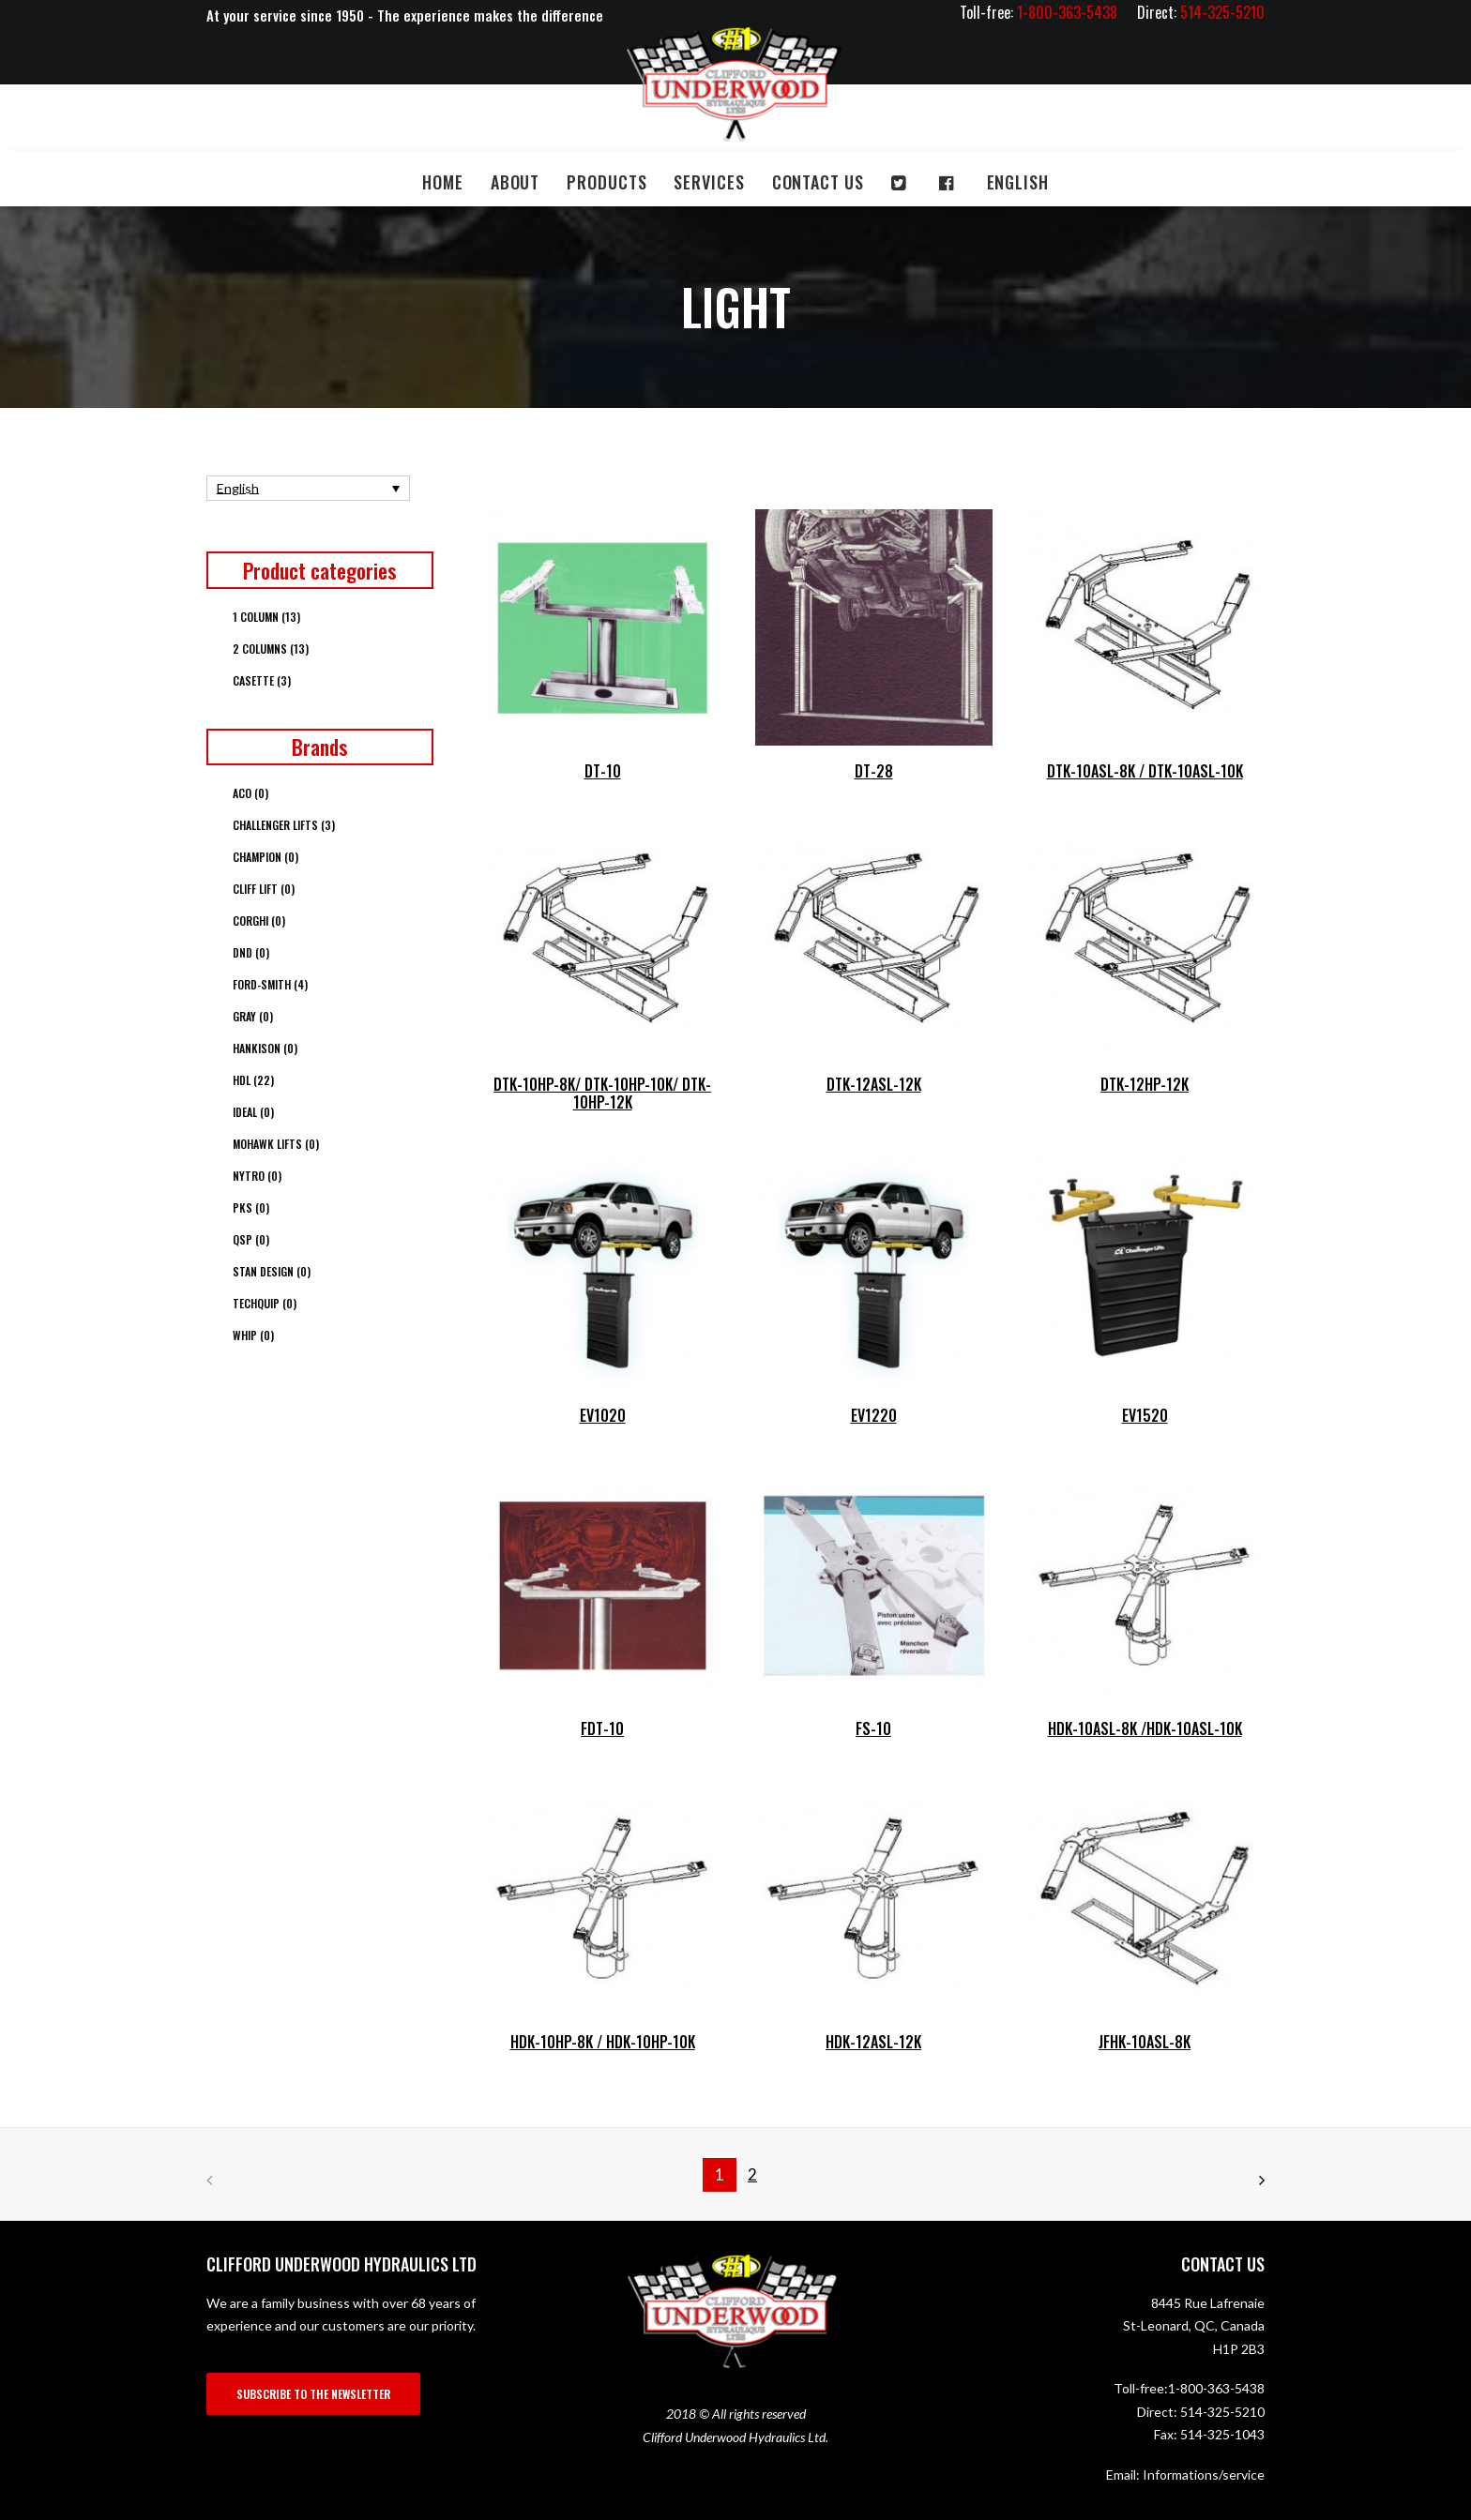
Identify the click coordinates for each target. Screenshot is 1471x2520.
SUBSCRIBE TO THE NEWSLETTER (313, 2394)
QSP (251, 1239)
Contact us (818, 182)
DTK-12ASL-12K (873, 1084)
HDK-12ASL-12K (873, 2041)
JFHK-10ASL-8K (1144, 2041)
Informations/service (1204, 2474)
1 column (266, 617)
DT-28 (874, 771)
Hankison (265, 1048)
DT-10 (602, 771)
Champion (265, 857)
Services (709, 182)
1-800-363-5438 (1216, 2388)
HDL (253, 1080)
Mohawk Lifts (276, 1144)
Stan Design (272, 1271)
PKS (251, 1207)
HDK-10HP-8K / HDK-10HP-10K (602, 2041)
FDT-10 (602, 1728)
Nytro (257, 1176)
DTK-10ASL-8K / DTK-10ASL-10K (1145, 771)
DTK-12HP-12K (1144, 1084)
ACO (250, 793)
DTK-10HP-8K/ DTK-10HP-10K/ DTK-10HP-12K (602, 1093)
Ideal (253, 1112)
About (515, 182)
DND (251, 952)
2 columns (271, 648)
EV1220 (874, 1415)
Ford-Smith (270, 984)
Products (606, 182)
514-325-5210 (1222, 2412)
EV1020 (603, 1415)
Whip (253, 1335)
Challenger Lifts (284, 825)
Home (442, 182)
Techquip (264, 1303)
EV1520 (1145, 1415)
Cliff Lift (264, 889)
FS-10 (873, 1728)
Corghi (259, 920)
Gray (253, 1016)
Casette (262, 680)
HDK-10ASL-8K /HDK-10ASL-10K (1145, 1728)
